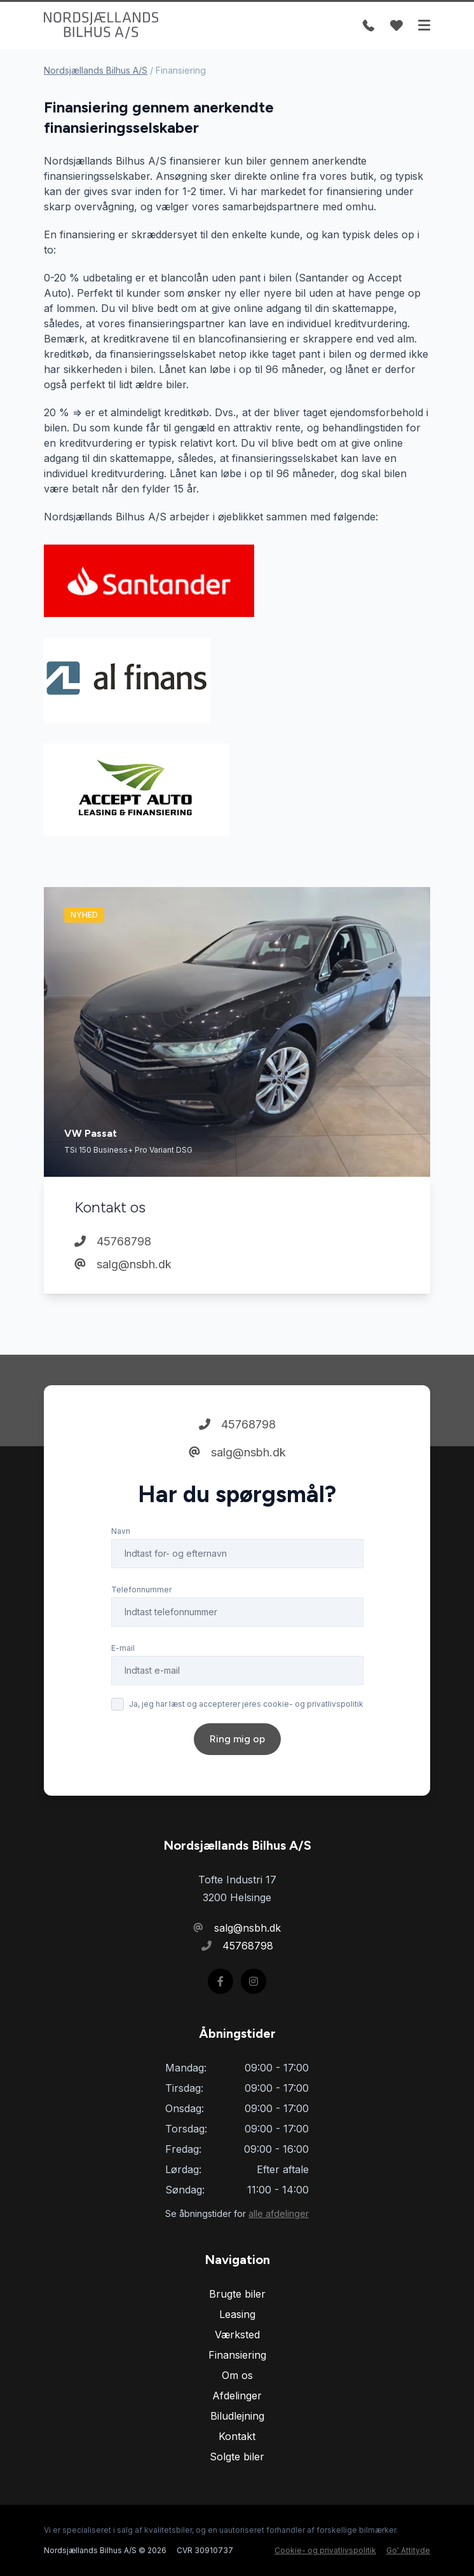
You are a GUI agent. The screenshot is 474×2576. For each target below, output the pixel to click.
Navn (120, 1531)
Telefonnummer (141, 1589)
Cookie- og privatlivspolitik (325, 2550)
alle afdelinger (278, 2213)
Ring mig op (237, 1739)
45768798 (112, 1241)
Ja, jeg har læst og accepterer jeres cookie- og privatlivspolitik (246, 1704)
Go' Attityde (408, 2550)
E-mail (123, 1648)
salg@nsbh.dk (123, 1264)
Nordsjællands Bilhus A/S (95, 70)
